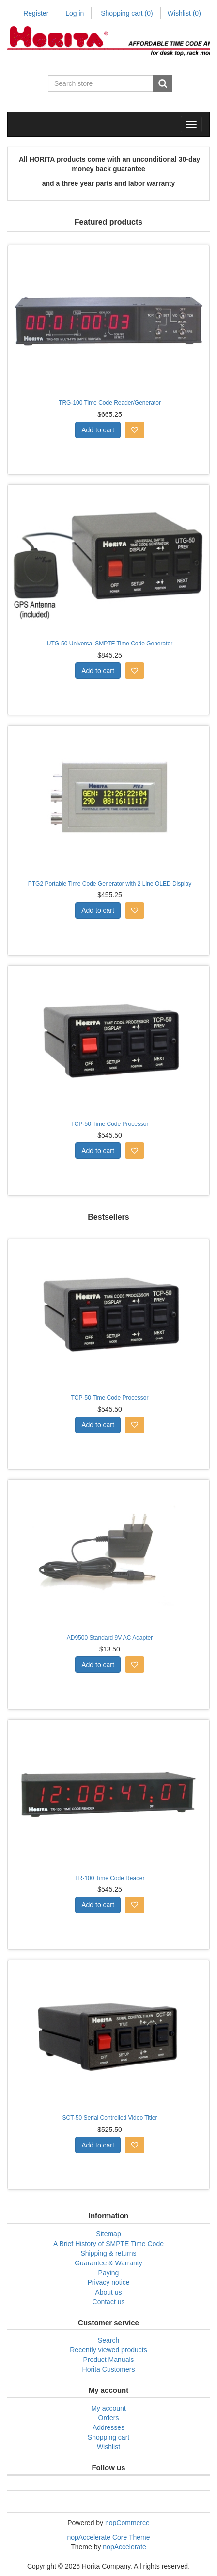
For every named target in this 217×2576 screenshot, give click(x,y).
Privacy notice (108, 2282)
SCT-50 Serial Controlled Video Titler (109, 2117)
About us (108, 2292)
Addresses (108, 2427)
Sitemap (108, 2234)
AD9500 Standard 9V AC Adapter (110, 1638)
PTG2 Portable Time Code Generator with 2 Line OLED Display (110, 883)
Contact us (109, 2302)
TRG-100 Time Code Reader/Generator (110, 402)
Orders (108, 2418)
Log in (74, 13)
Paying (108, 2273)
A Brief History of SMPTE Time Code (108, 2243)
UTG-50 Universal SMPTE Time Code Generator (109, 643)
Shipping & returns (108, 2253)
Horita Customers (108, 2369)
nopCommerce (127, 2522)
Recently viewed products (108, 2350)
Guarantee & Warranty (108, 2263)
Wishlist (108, 2447)
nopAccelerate (124, 2547)
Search (108, 2340)
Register (35, 13)
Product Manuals (108, 2359)
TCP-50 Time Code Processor (109, 1124)
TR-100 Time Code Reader (109, 1878)
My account (108, 2408)
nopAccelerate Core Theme (108, 2537)
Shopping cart (127, 13)
